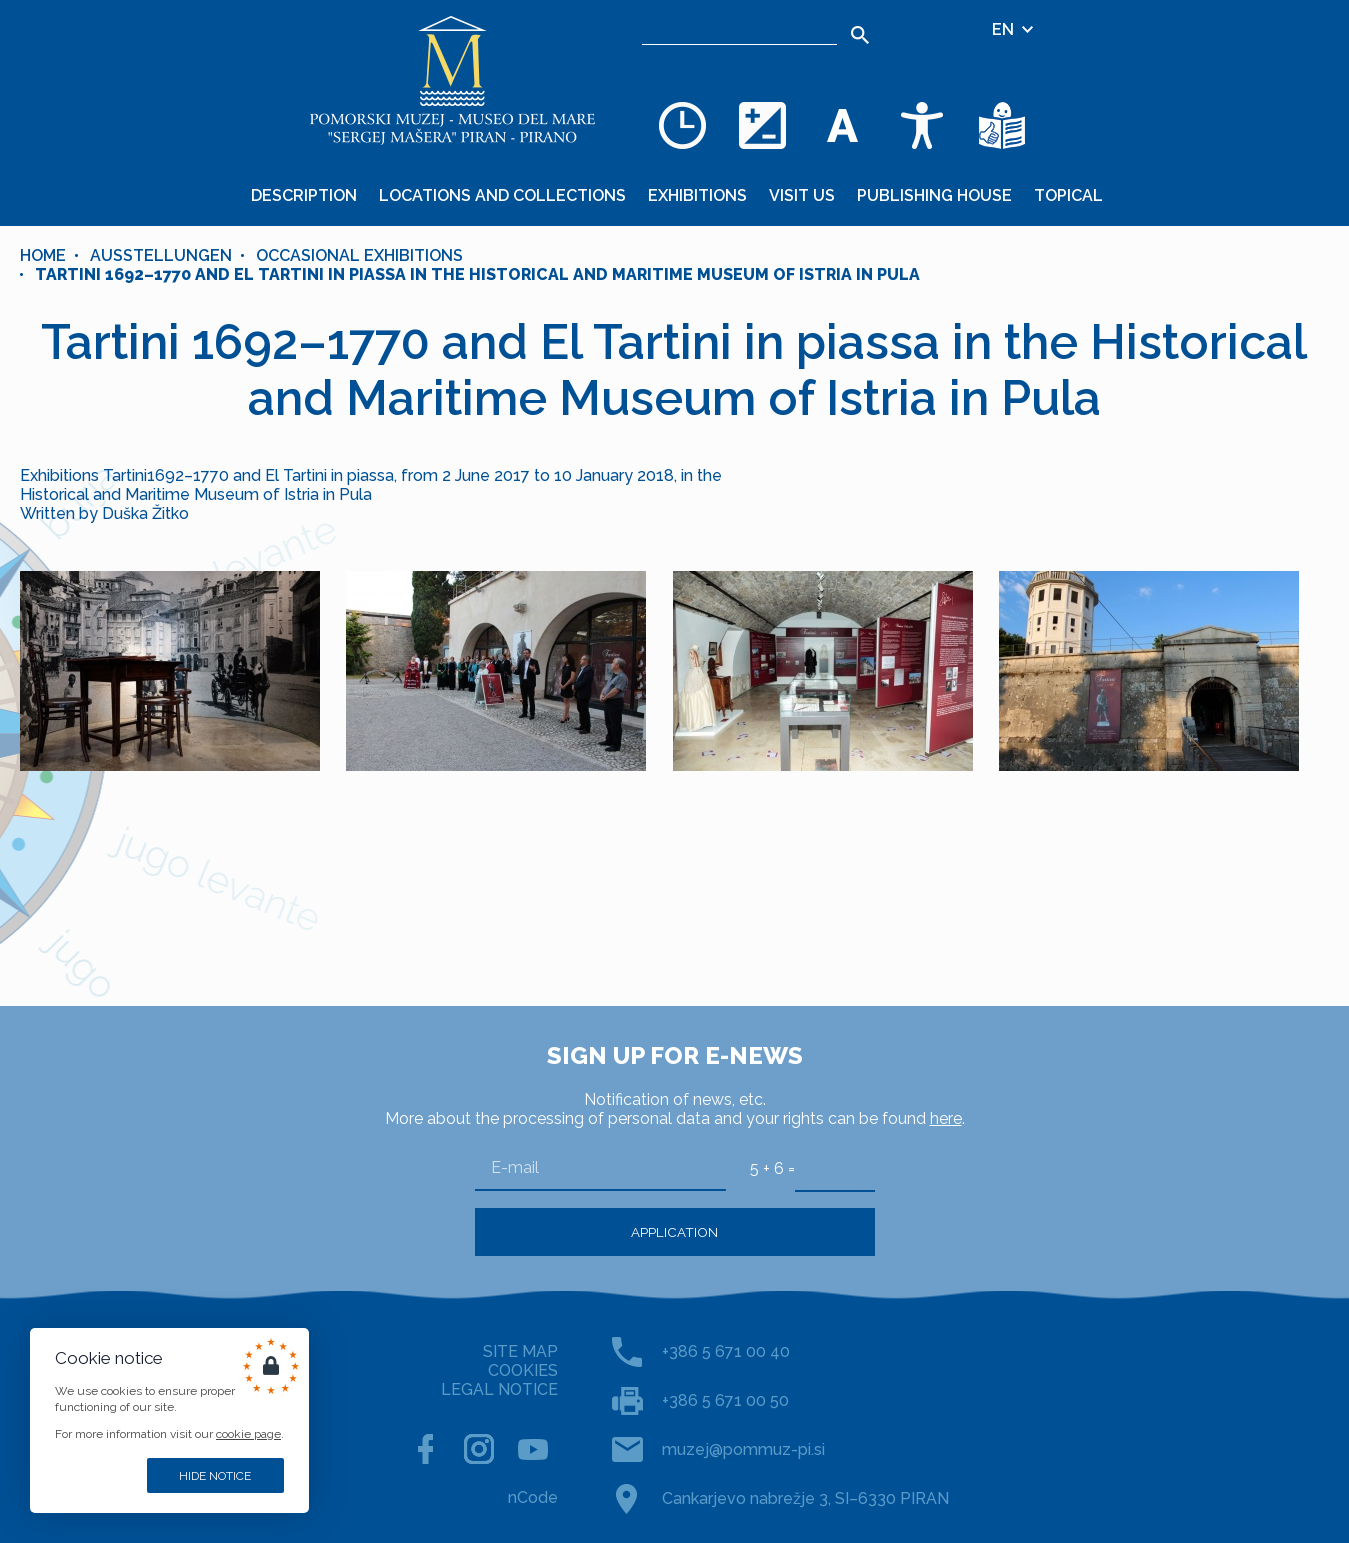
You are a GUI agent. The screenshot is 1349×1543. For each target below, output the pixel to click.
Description (304, 195)
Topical (1068, 195)
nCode (533, 1497)
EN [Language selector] (1014, 29)
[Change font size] (842, 125)
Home (43, 255)
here (946, 1118)
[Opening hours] (682, 125)
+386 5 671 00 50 (725, 1400)
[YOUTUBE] (533, 1449)
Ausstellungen (161, 255)
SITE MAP (520, 1351)
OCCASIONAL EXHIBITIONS (359, 255)
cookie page (248, 1434)
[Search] (739, 30)
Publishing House (934, 195)
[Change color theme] (762, 125)
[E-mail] (600, 1168)
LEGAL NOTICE (499, 1389)
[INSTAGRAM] (479, 1449)
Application (674, 1232)
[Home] (452, 80)
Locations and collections (502, 195)
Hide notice (215, 1476)
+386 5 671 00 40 (726, 1351)
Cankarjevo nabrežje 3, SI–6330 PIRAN (805, 1498)
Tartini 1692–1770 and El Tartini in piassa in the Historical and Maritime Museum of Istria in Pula (477, 274)
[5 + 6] (835, 1168)
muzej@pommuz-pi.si (743, 1449)
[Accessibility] (922, 125)
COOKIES (523, 1370)
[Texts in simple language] (1002, 125)
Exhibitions (697, 195)
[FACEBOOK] (425, 1449)
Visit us (802, 195)
